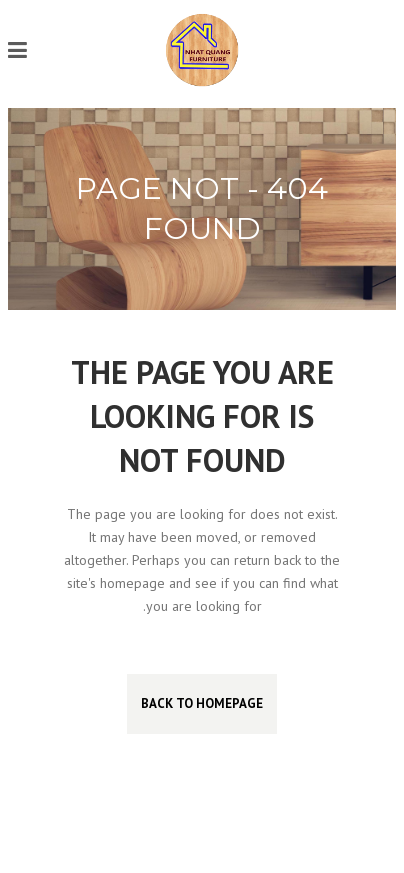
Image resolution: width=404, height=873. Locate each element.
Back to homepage (202, 703)
